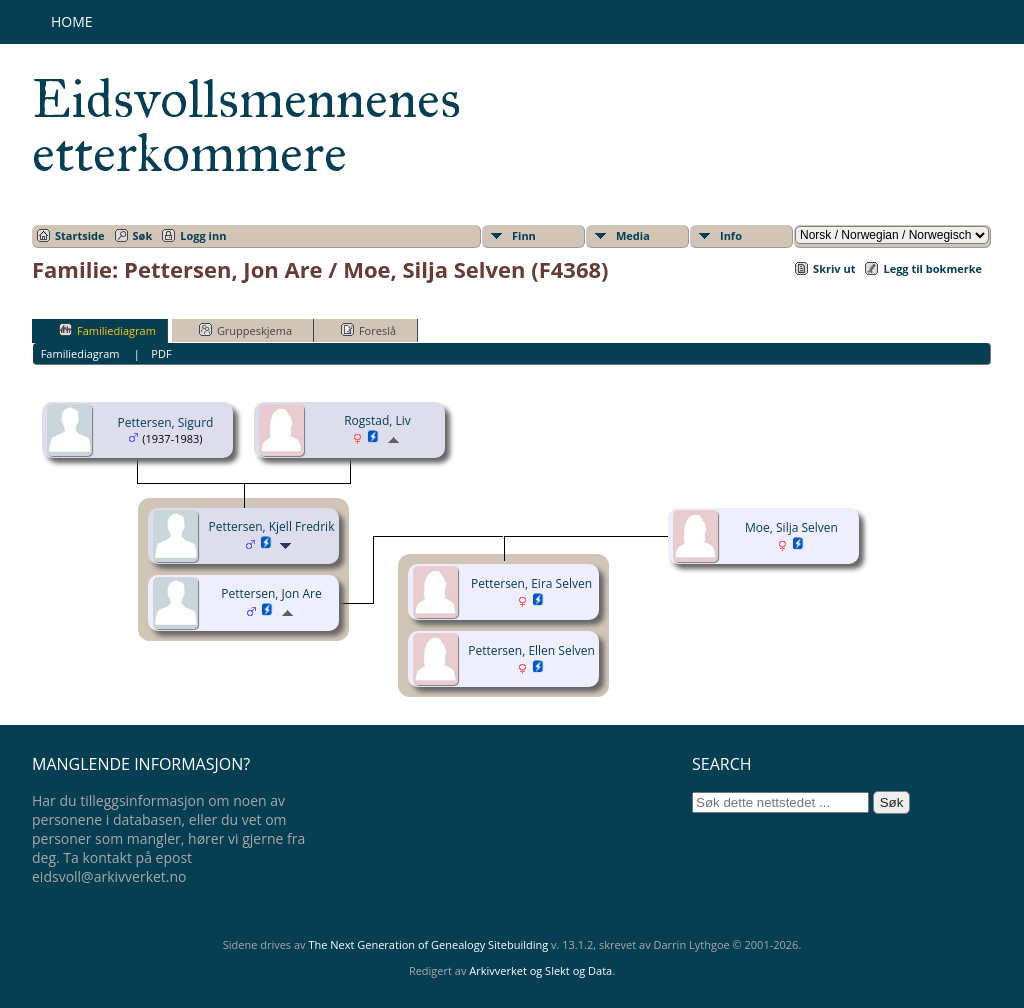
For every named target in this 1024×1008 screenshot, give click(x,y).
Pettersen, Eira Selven (531, 583)
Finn (524, 235)
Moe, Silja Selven (791, 527)
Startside (80, 235)
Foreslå (368, 330)
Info (731, 235)
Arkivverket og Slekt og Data (540, 970)
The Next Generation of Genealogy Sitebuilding (428, 944)
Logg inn (203, 235)
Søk (143, 235)
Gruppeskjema (245, 330)
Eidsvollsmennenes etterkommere (246, 126)
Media (633, 235)
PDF (161, 353)
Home (72, 21)
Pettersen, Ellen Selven (531, 650)
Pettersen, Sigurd (166, 422)
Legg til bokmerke (932, 268)
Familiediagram (107, 330)
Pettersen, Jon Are (271, 593)
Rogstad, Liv (377, 420)
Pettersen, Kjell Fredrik (272, 526)
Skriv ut (834, 268)
